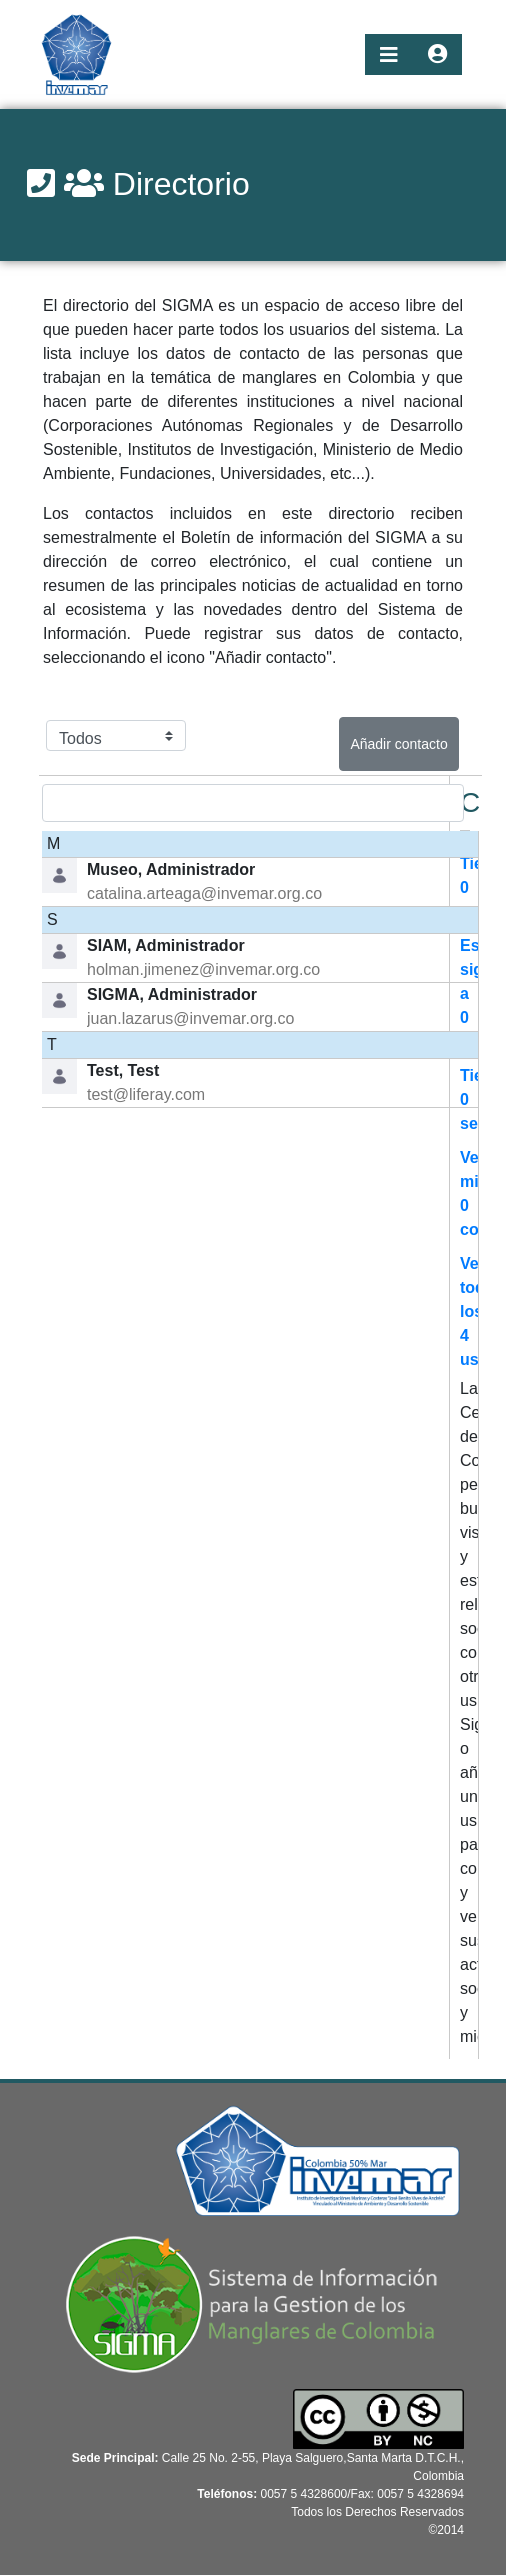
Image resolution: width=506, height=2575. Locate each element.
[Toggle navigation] (389, 54)
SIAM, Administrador (166, 945)
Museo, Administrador (171, 869)
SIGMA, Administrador (172, 994)
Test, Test (123, 1070)
